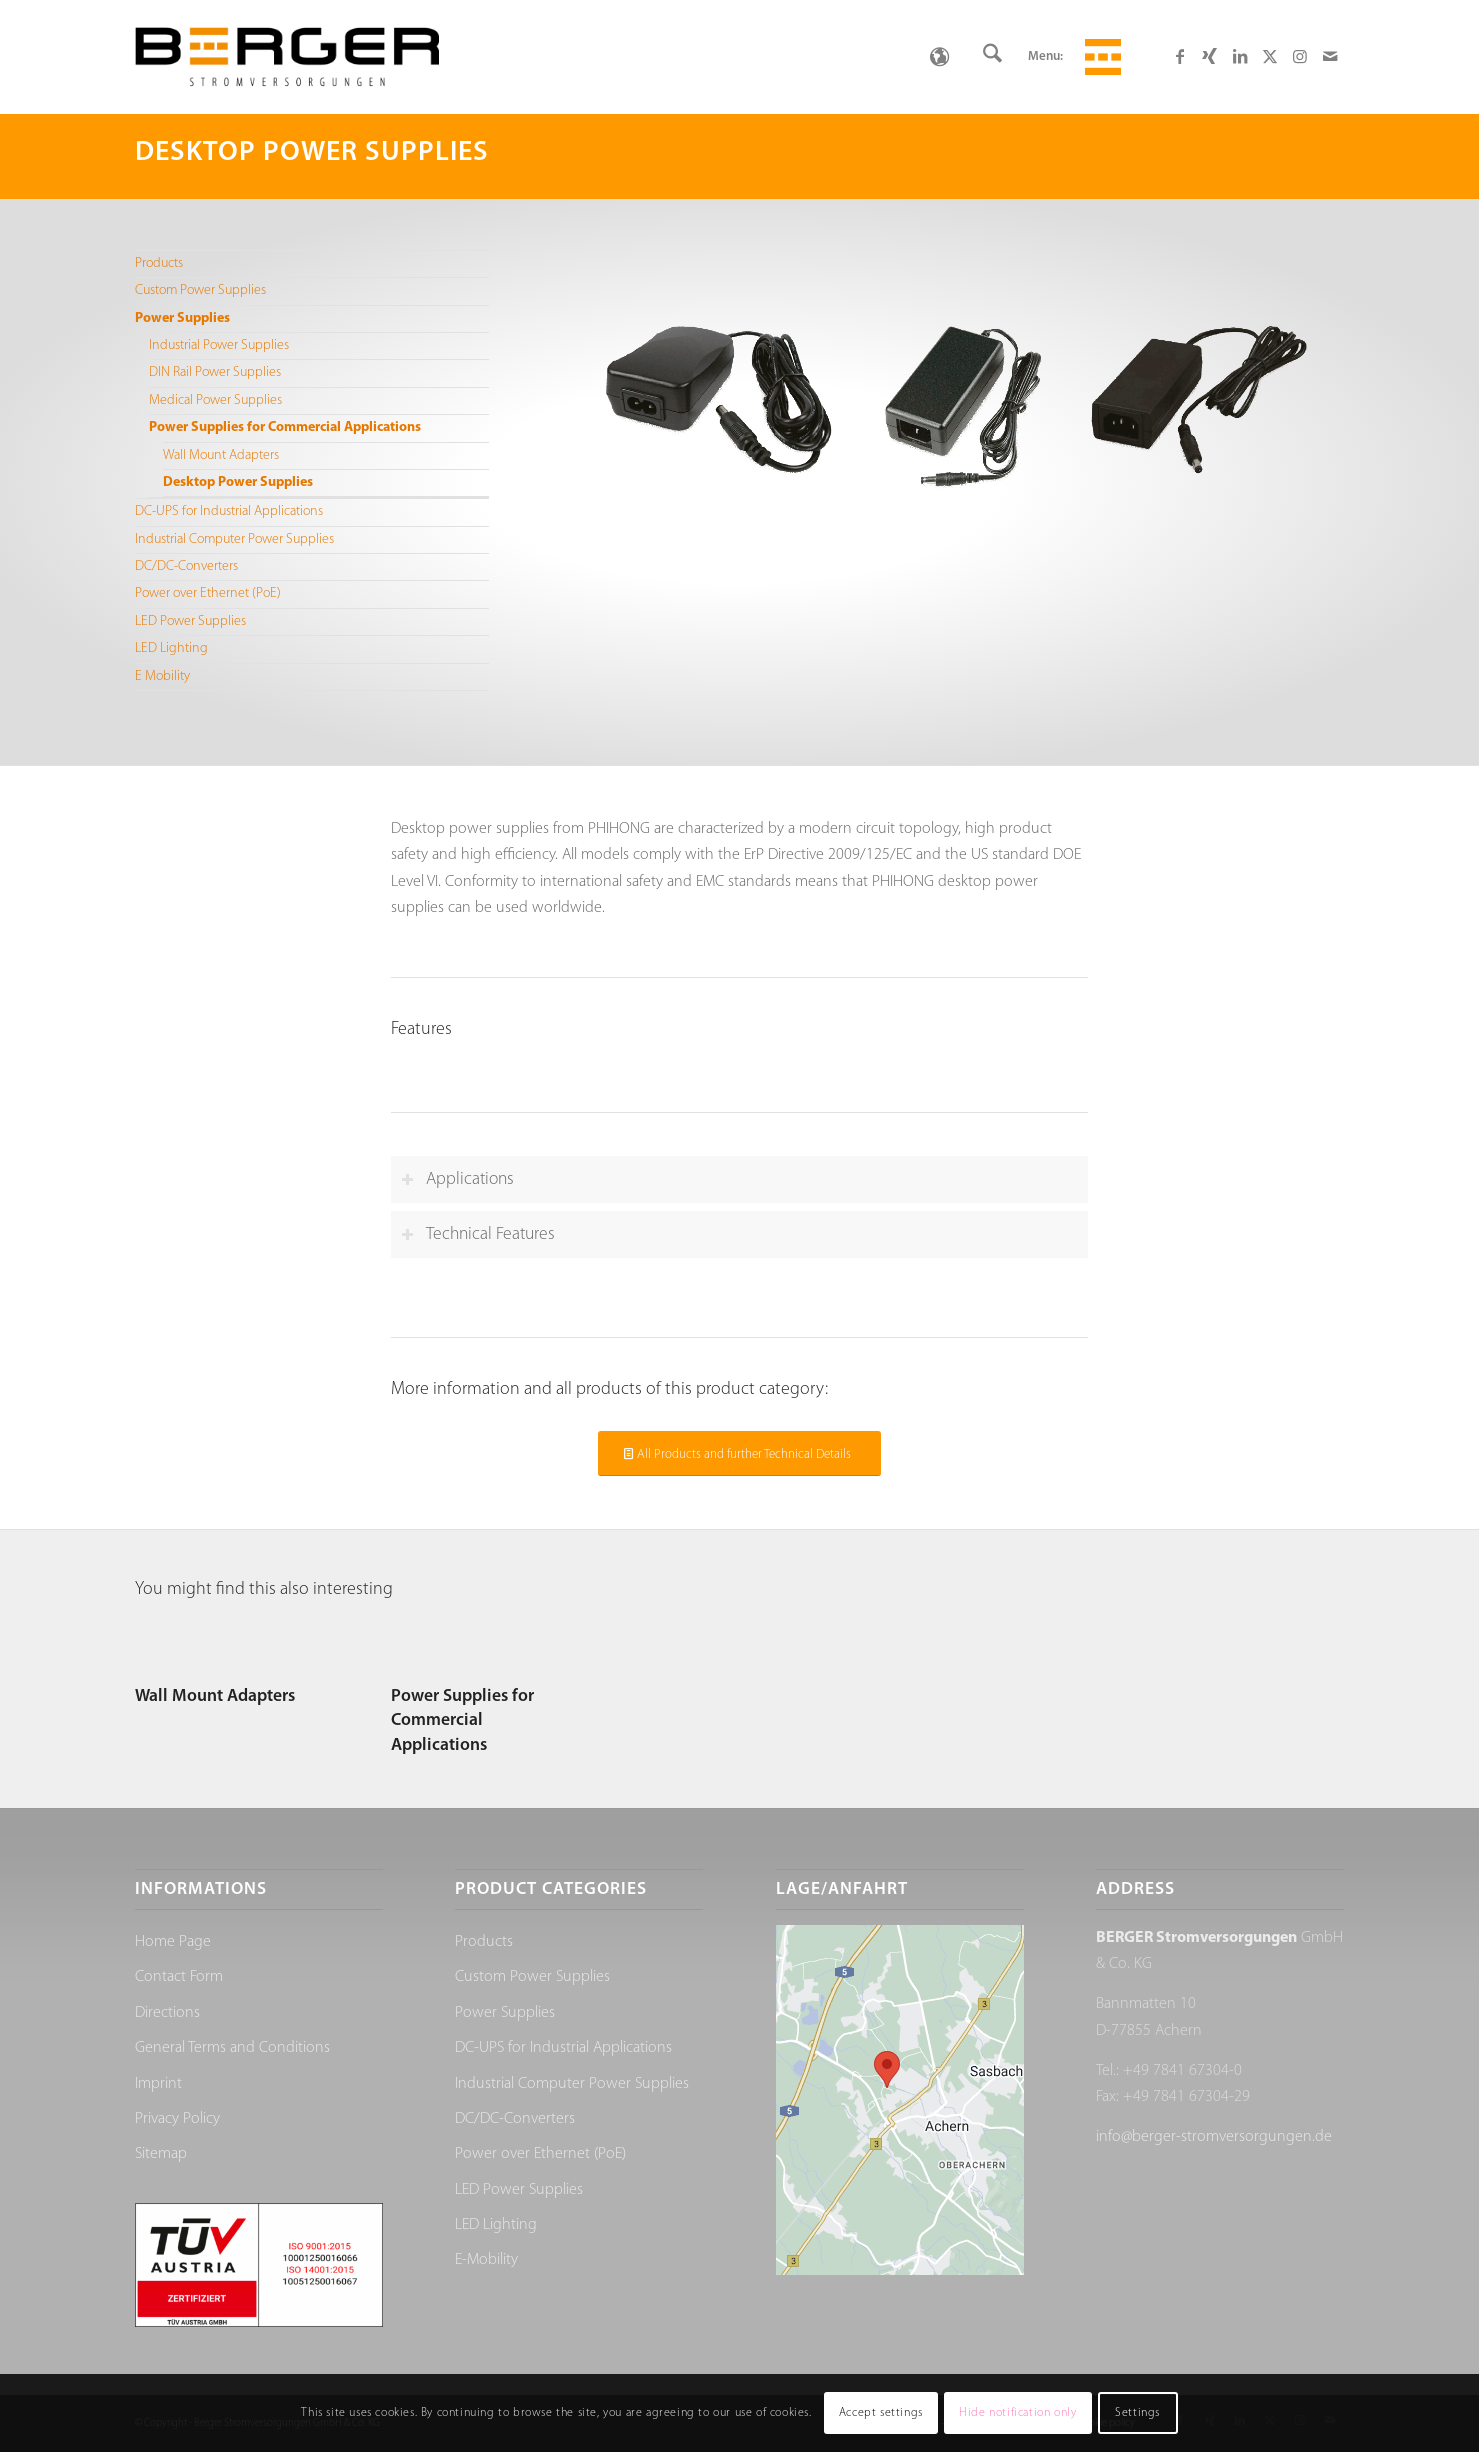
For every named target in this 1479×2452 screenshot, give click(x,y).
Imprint (158, 2084)
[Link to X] (1270, 56)
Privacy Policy (177, 2119)
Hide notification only (1017, 2413)
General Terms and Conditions (232, 2048)
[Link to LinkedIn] (1240, 56)
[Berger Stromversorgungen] (287, 57)
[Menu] (1100, 57)
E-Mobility (486, 2260)
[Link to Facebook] (1180, 56)
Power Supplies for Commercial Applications (285, 427)
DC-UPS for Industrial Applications (229, 511)
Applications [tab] (457, 1179)
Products (159, 263)
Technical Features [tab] (478, 1234)
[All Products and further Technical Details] (739, 1454)
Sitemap (161, 2154)
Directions (167, 2013)
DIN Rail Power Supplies (215, 372)
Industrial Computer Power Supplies (234, 539)
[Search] (992, 57)
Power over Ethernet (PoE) (208, 593)
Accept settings (881, 2413)
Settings (1137, 2413)
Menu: (1045, 56)
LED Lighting (171, 648)
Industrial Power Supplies (219, 345)
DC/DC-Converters (186, 566)
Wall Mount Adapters (221, 455)
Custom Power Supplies (200, 290)
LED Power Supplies (190, 621)
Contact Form (179, 1977)
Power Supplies (182, 318)
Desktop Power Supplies (238, 482)
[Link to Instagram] (1300, 56)
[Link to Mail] (1330, 56)
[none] (940, 57)
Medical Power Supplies (215, 400)
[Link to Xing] (1210, 56)
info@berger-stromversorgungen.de (1214, 2137)
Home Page (173, 1942)
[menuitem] (992, 57)
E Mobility (162, 676)
